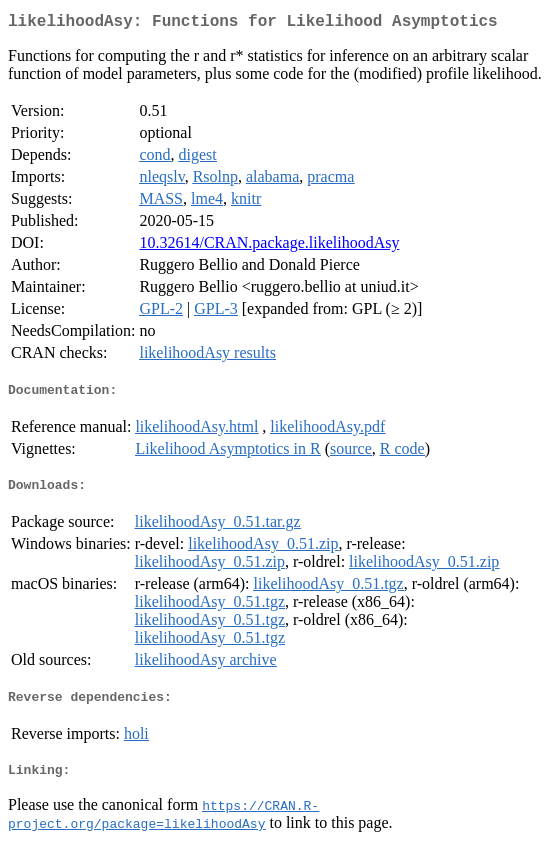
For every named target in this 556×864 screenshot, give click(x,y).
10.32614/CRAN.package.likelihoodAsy (269, 246)
